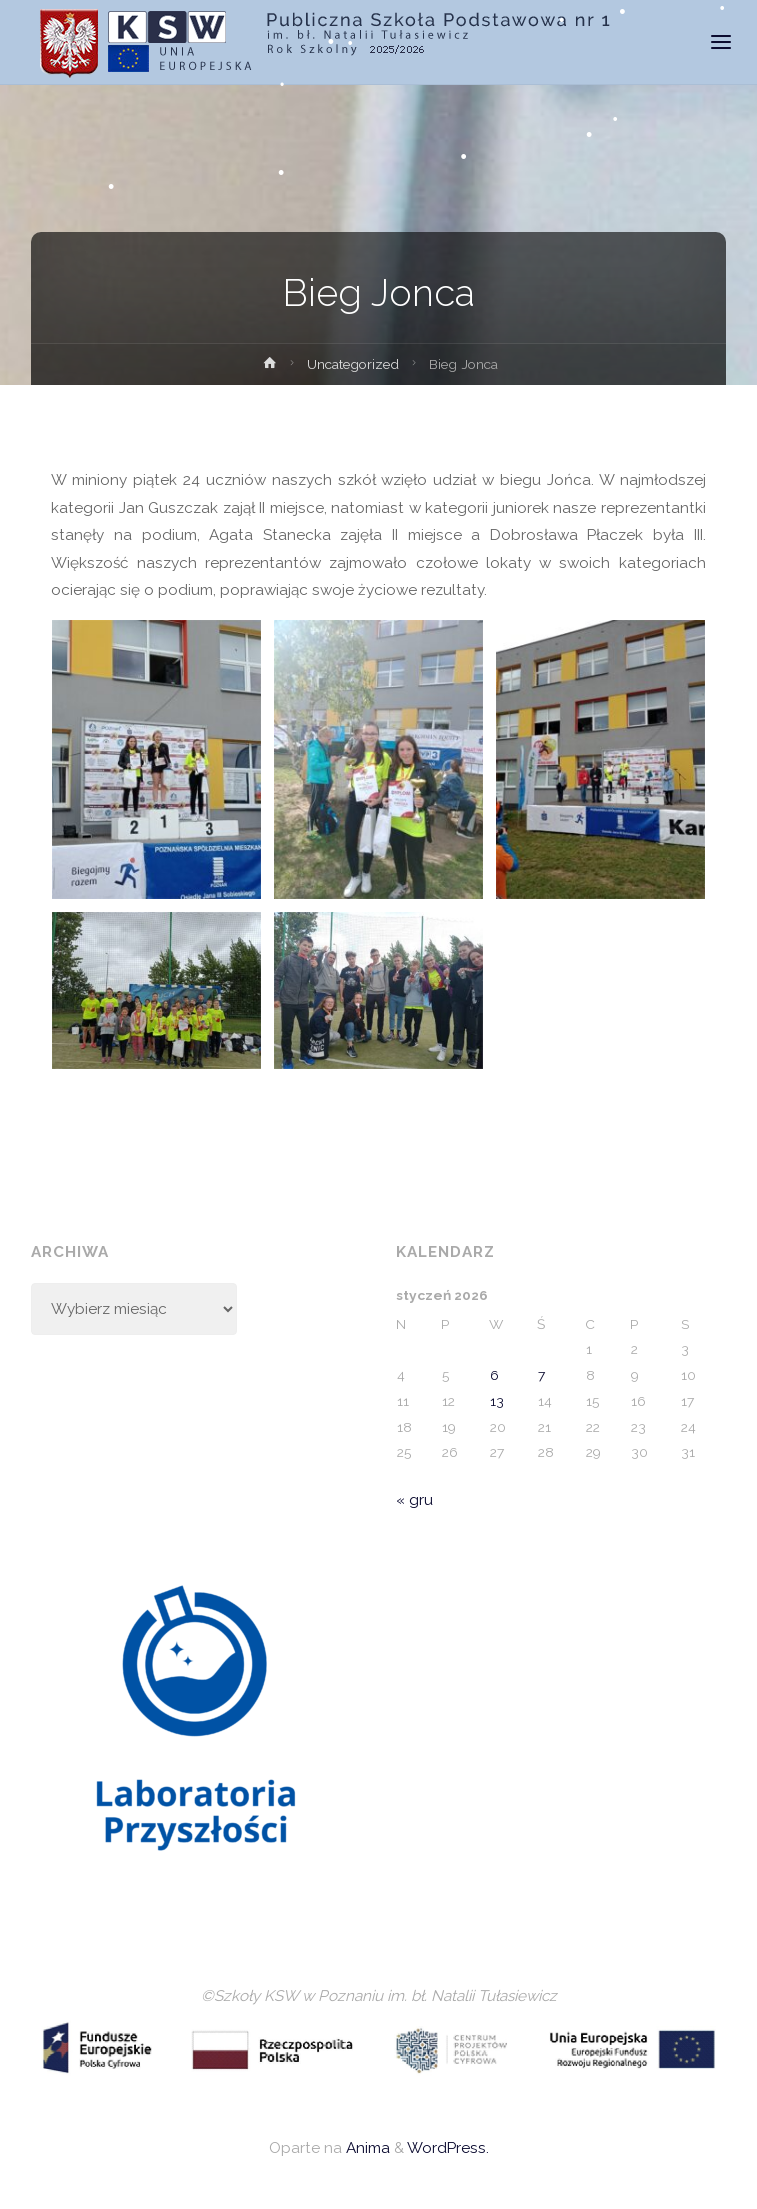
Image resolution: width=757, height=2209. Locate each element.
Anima (366, 2148)
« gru (414, 1500)
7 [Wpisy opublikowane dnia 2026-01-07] (541, 1375)
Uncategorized (353, 364)
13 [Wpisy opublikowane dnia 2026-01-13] (497, 1401)
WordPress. (448, 2148)
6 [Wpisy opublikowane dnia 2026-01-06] (494, 1375)
